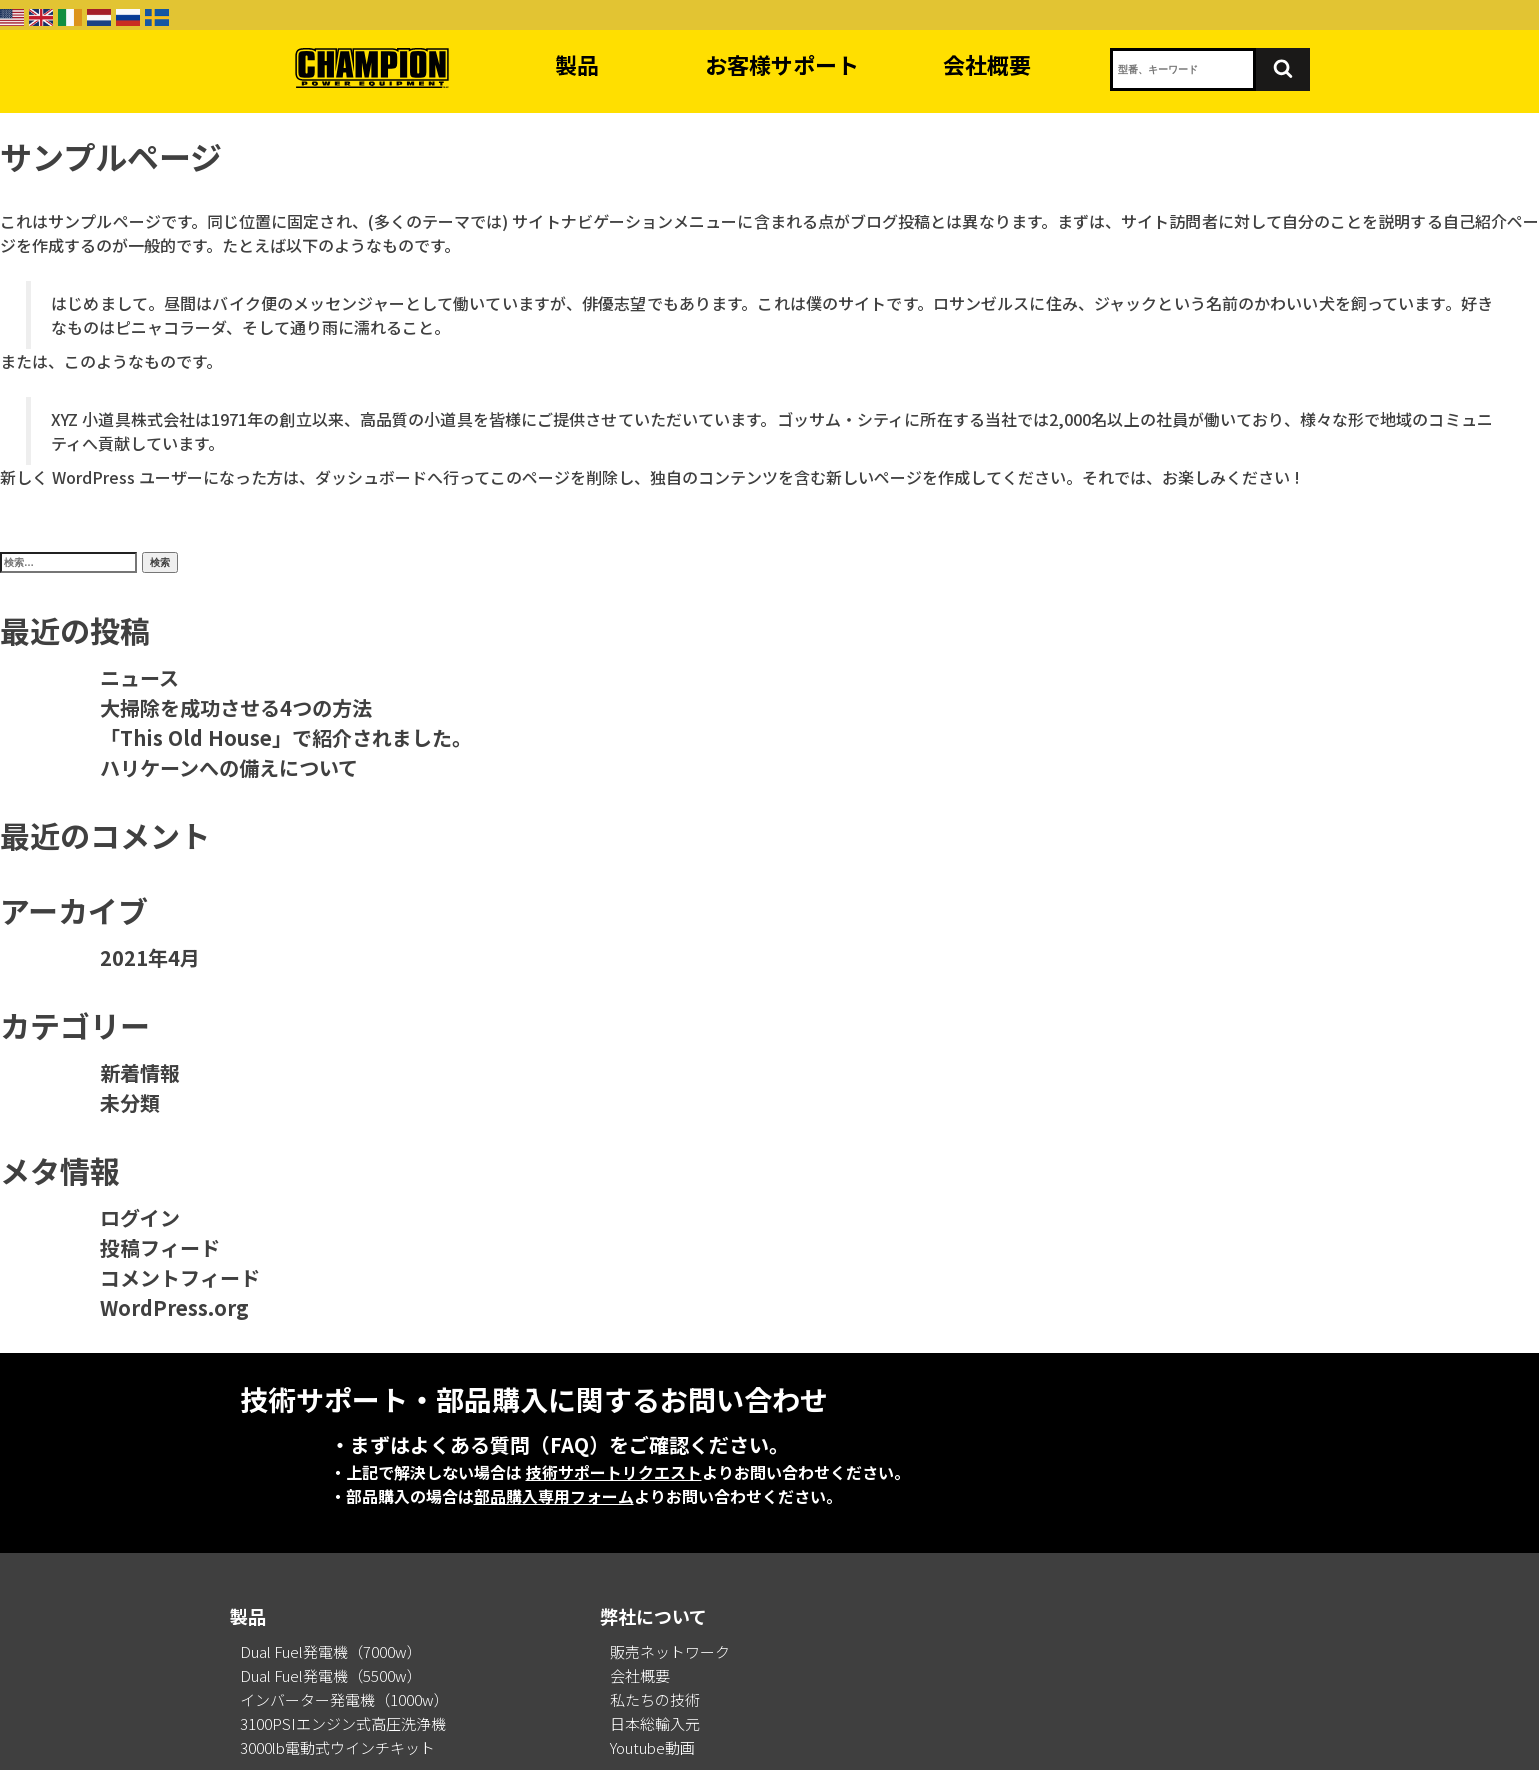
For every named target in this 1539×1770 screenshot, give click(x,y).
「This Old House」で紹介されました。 (286, 737)
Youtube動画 (652, 1747)
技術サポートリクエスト (614, 1472)
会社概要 (987, 64)
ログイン (140, 1217)
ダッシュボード (371, 477)
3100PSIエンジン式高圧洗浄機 (343, 1723)
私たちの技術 (655, 1699)
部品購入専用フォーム (554, 1496)
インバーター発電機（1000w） (344, 1699)
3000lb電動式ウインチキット (337, 1747)
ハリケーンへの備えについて (229, 767)
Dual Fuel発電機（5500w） (331, 1675)
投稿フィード (160, 1247)
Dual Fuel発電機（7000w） (331, 1651)
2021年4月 (150, 957)
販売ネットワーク (670, 1651)
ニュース (139, 677)
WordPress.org (174, 1307)
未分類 (130, 1102)
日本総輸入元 (655, 1723)
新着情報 (140, 1072)
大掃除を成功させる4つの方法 (236, 707)
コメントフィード (180, 1277)
